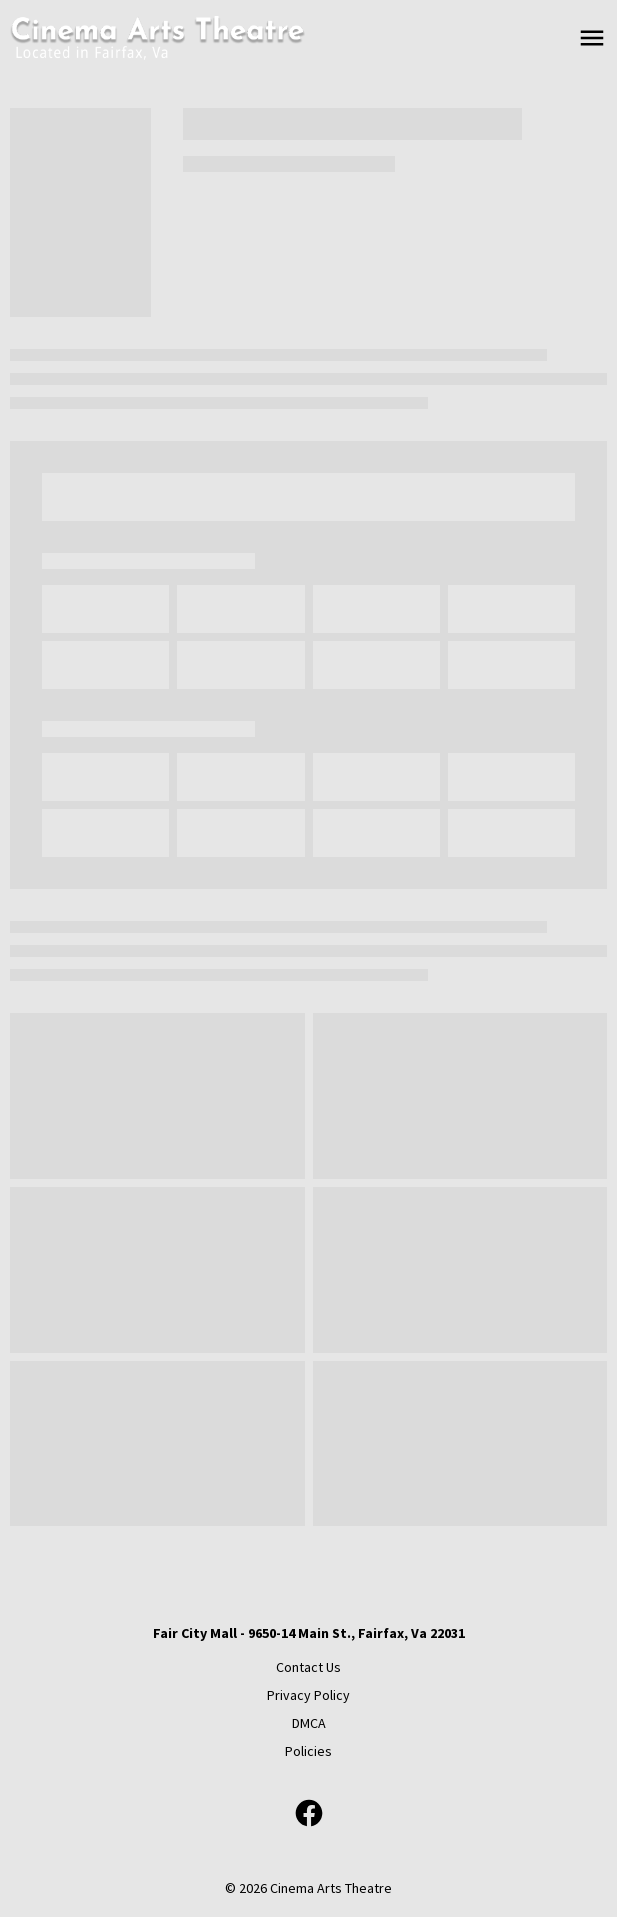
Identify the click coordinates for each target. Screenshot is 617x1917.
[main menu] (592, 38)
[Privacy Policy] (308, 1695)
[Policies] (308, 1751)
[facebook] (309, 1813)
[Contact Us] (308, 1667)
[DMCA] (309, 1723)
